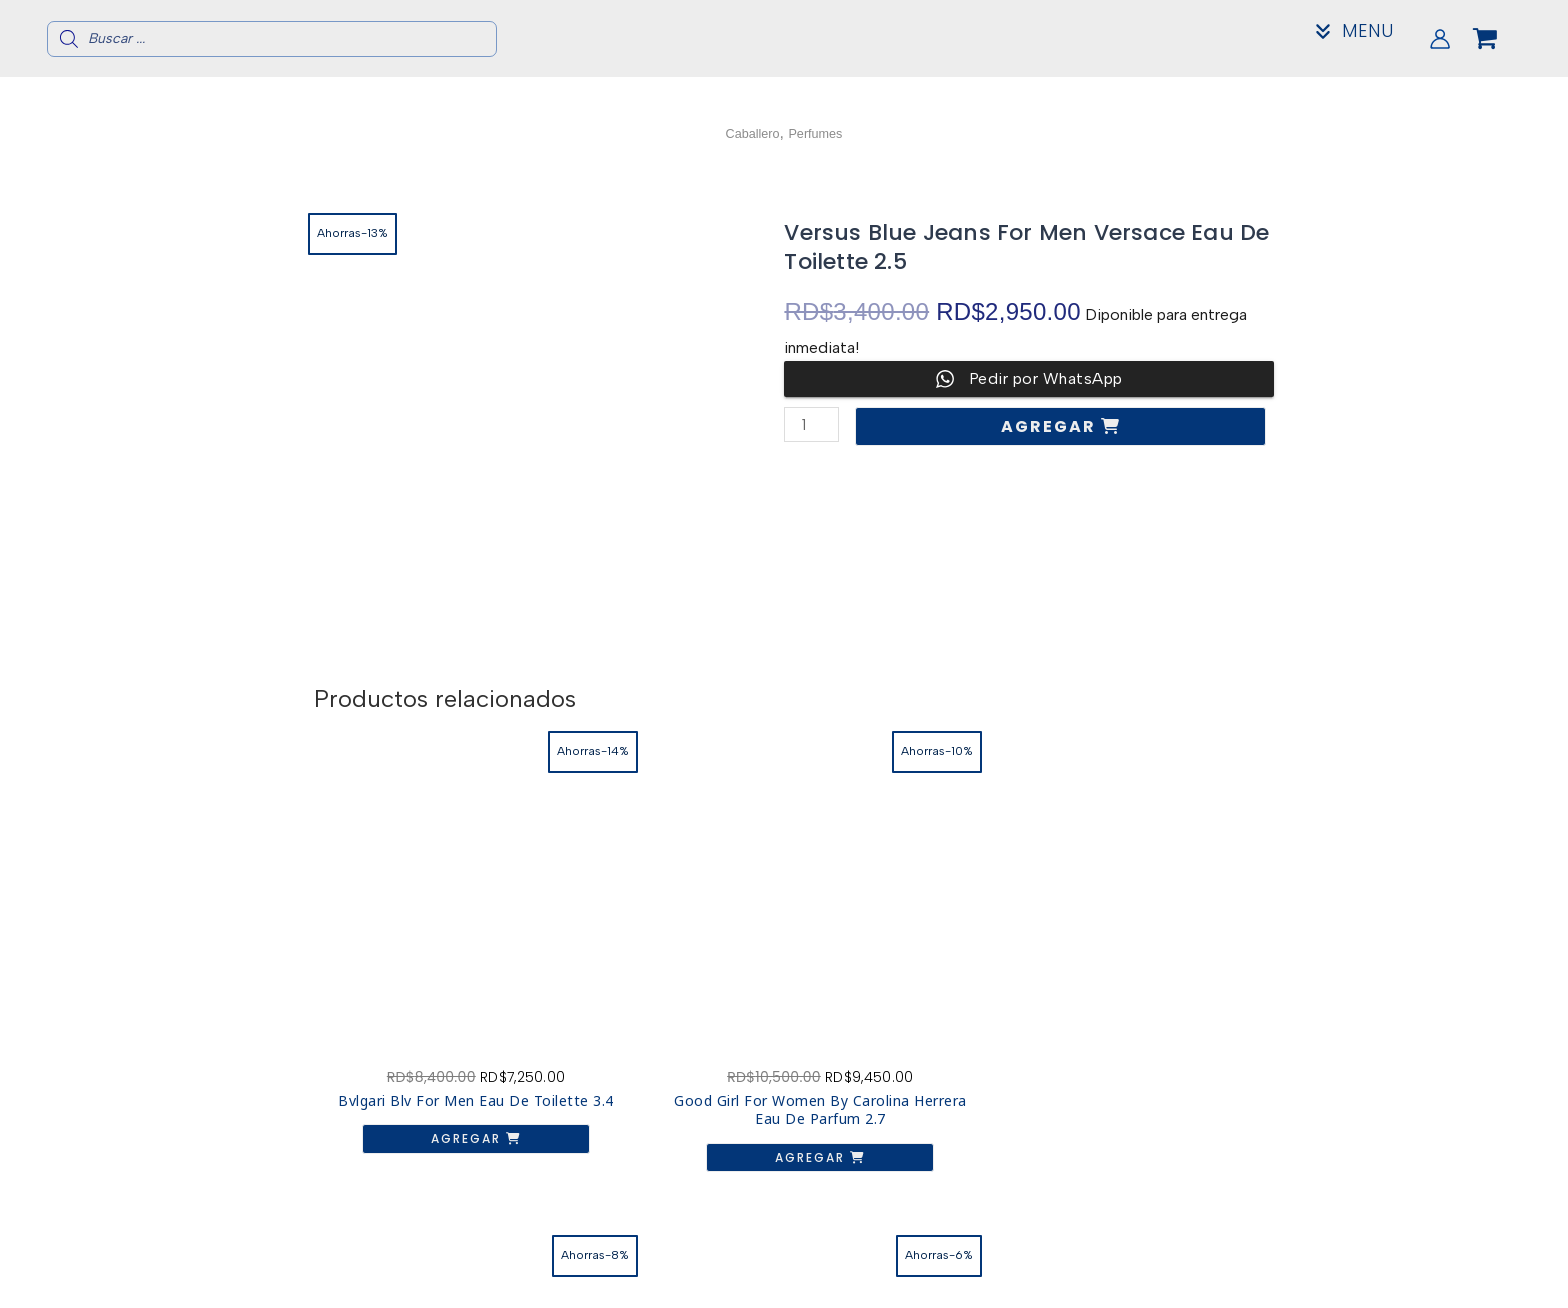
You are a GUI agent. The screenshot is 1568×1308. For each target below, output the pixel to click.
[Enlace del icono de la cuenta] (1440, 39)
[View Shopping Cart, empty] (1501, 39)
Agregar (1054, 426)
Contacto (1200, 1268)
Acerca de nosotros (1201, 1252)
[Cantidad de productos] (813, 424)
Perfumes (822, 132)
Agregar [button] (418, 1058)
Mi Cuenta (1201, 1284)
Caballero (745, 132)
